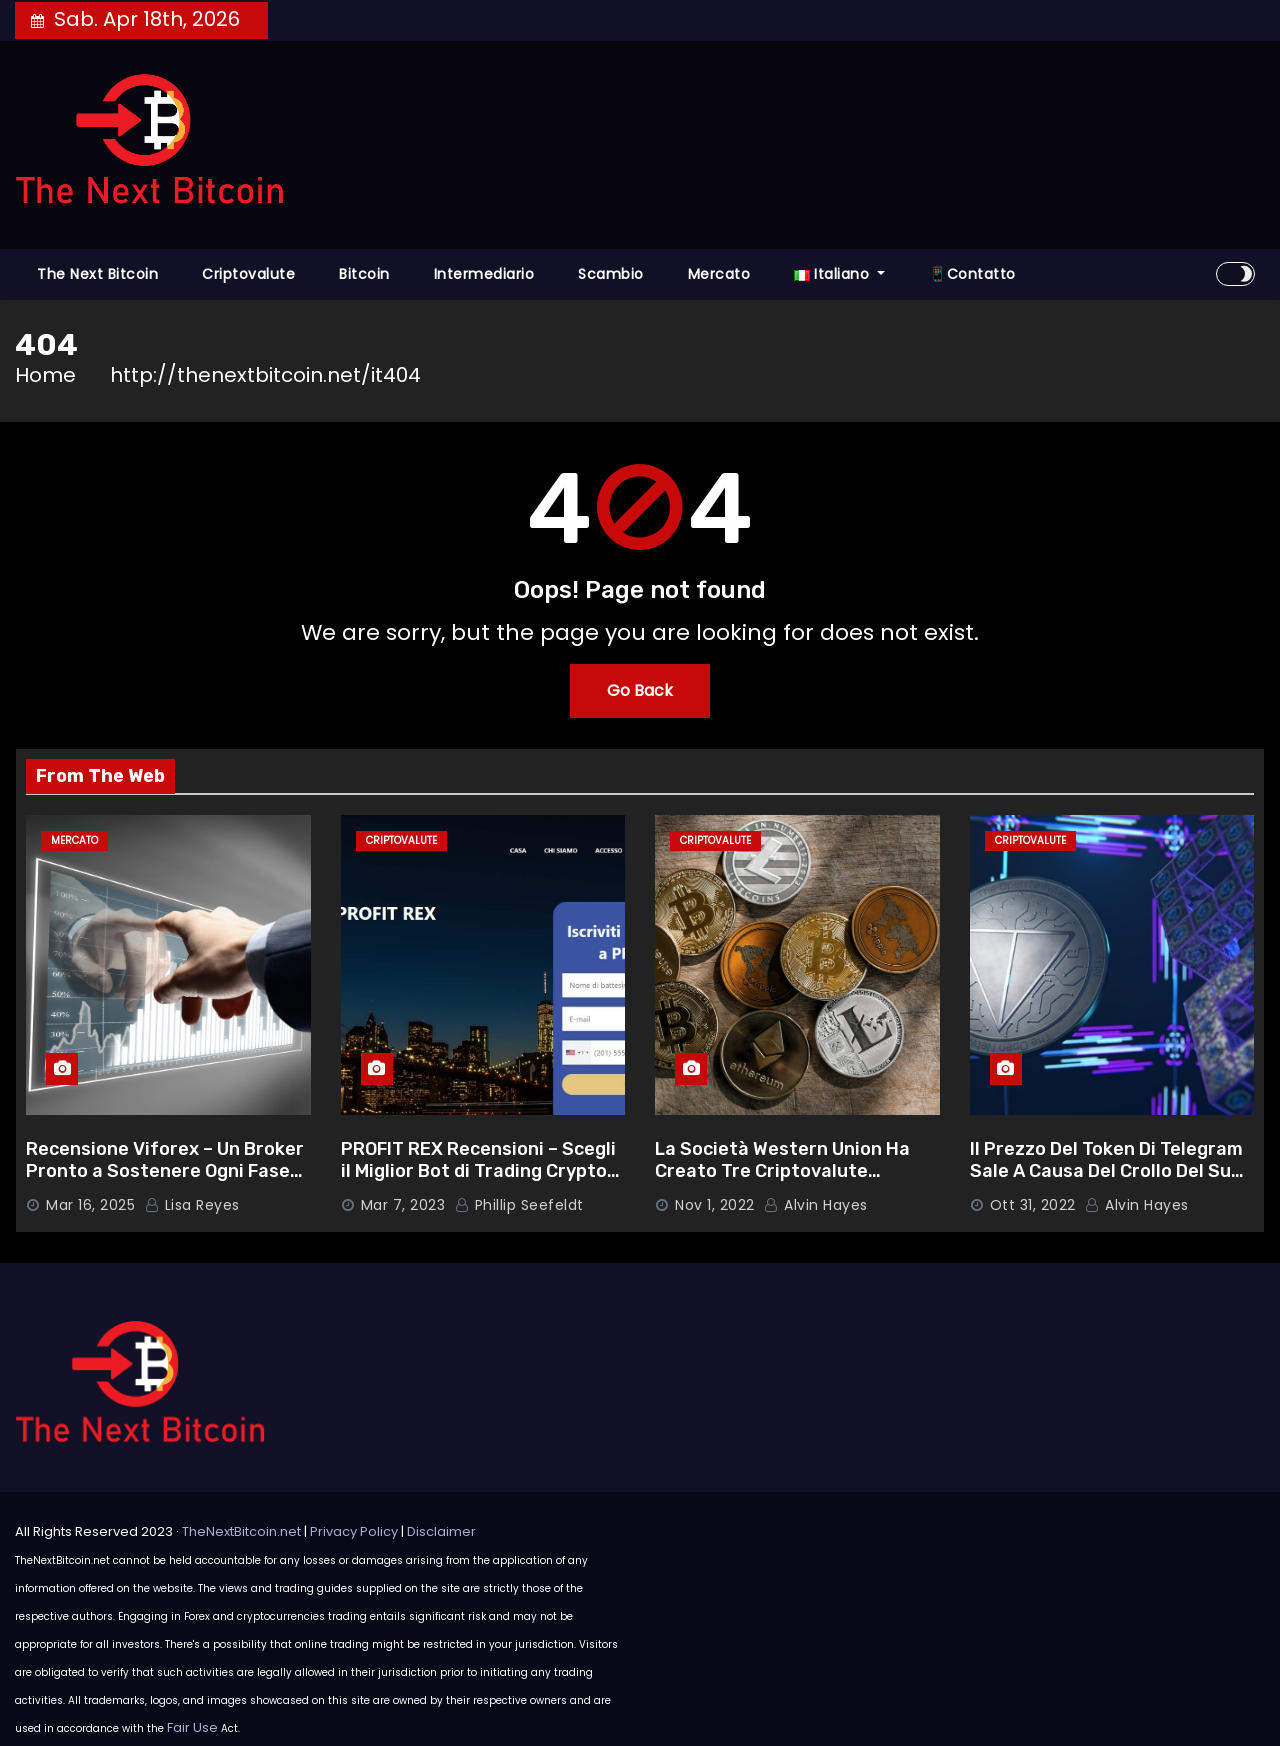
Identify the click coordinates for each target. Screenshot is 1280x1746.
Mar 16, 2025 (90, 1205)
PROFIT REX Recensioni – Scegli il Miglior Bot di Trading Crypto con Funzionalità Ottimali (478, 1171)
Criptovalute (248, 274)
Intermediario (484, 274)
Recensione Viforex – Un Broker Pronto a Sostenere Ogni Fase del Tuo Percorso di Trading (165, 1171)
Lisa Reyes (192, 1205)
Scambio (611, 274)
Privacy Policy (354, 1531)
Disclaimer (441, 1531)
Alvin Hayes (816, 1205)
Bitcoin (364, 274)
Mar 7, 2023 (403, 1205)
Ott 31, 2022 (1033, 1205)
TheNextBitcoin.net (241, 1531)
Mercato (719, 274)
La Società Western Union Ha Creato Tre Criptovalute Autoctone (782, 1171)
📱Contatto (972, 274)
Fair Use (192, 1727)
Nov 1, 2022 (715, 1205)
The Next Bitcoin (97, 274)
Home (45, 375)
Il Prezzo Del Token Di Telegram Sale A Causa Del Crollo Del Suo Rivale (1106, 1171)
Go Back (640, 690)
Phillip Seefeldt (519, 1205)
